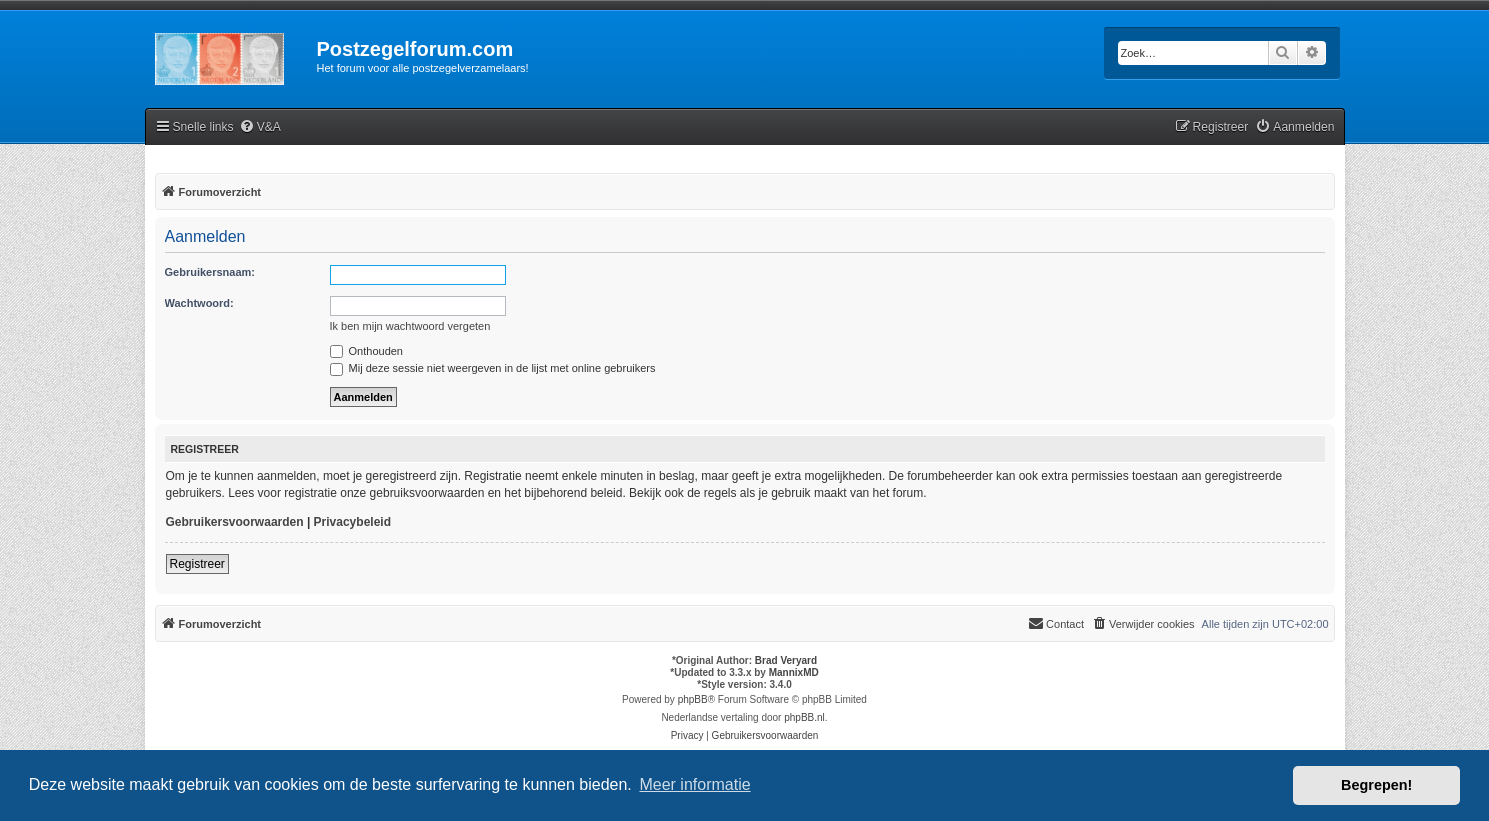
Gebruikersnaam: (210, 272)
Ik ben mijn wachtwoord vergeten (410, 326)
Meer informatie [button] (694, 784)
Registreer (197, 564)
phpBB (693, 699)
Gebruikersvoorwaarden (235, 522)
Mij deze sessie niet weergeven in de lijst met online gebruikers (493, 368)
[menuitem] (260, 127)
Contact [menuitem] (1056, 623)
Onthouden (367, 351)
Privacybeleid (352, 522)
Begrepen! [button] (1376, 785)
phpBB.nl (804, 717)
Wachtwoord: (199, 303)
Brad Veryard (786, 660)
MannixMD (794, 672)
